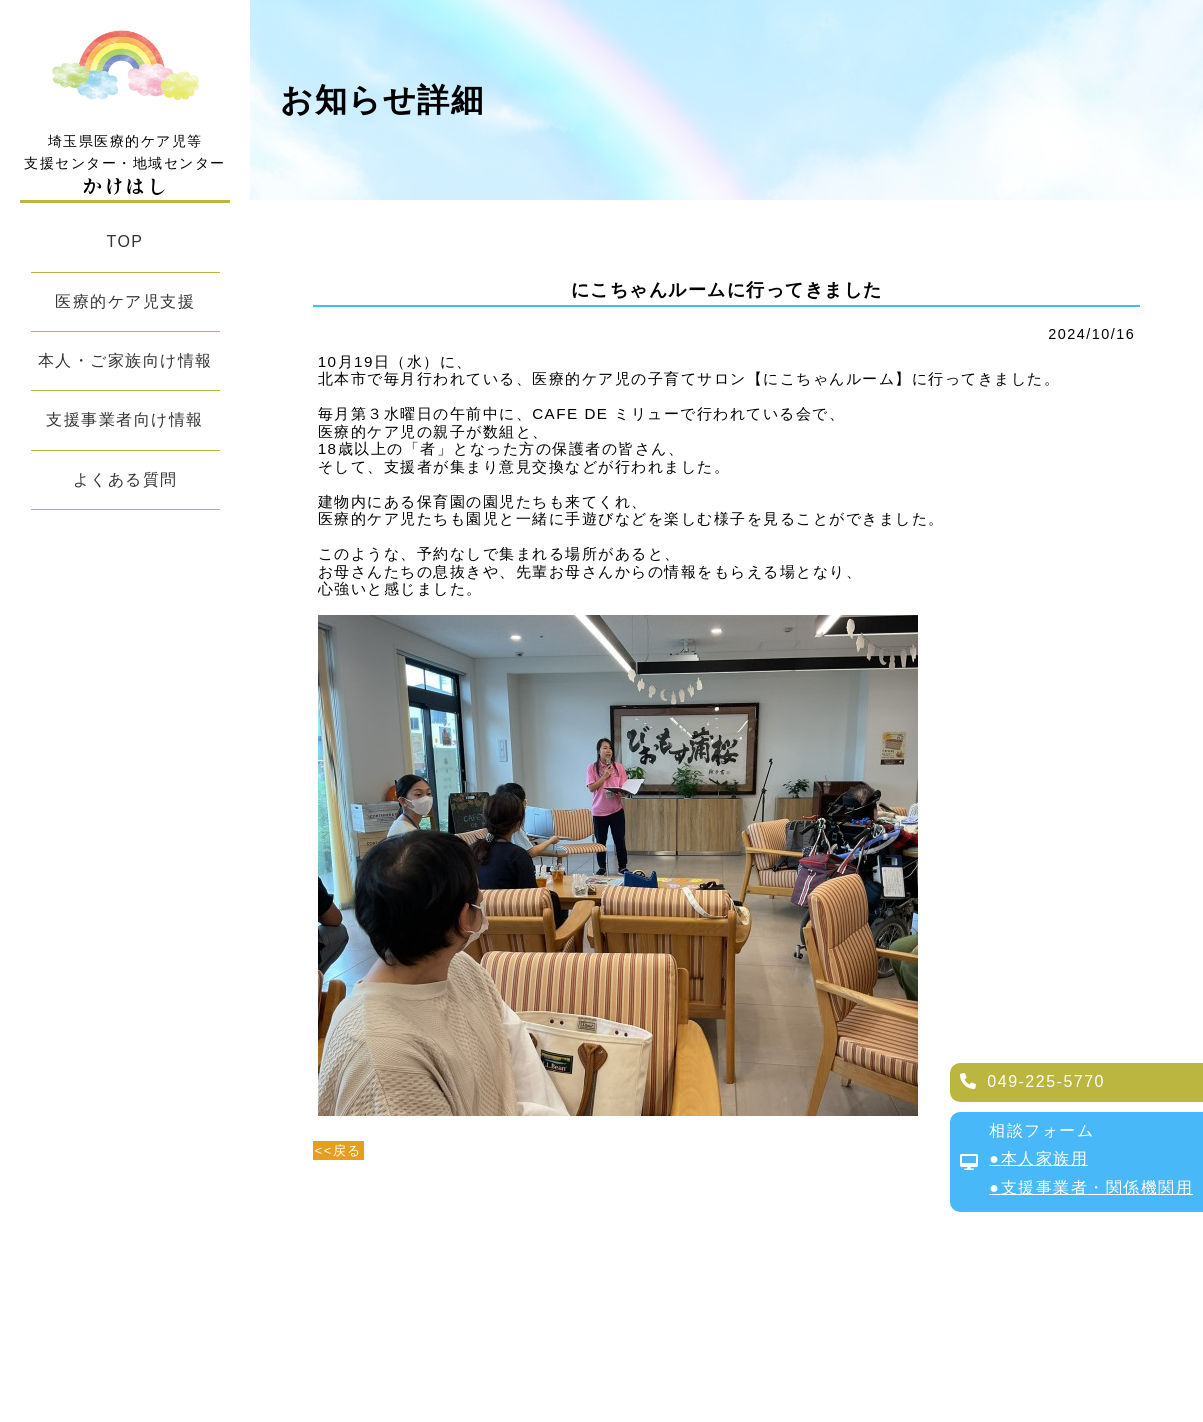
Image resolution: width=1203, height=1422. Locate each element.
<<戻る (338, 1150)
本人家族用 (1045, 1158)
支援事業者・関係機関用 (1097, 1187)
